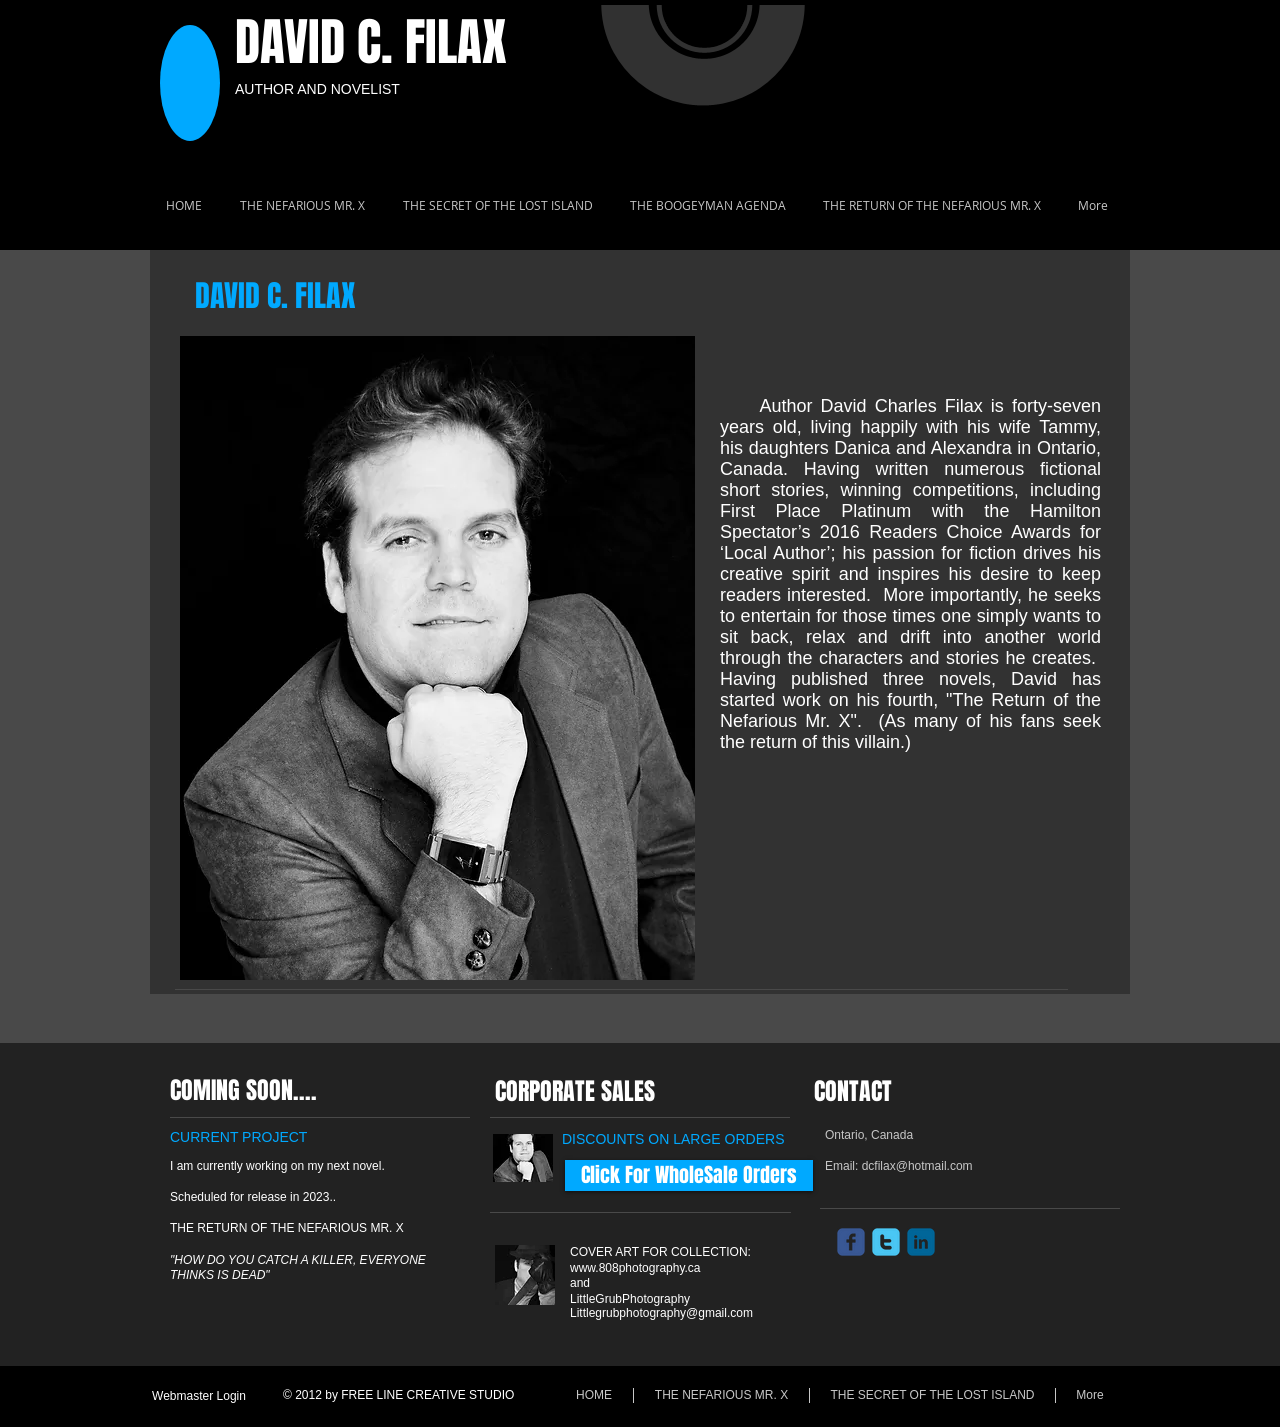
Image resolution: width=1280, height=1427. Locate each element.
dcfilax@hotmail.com (917, 1166)
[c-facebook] (851, 1242)
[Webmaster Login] (199, 1396)
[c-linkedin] (921, 1242)
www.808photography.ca (635, 1268)
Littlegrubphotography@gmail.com (661, 1313)
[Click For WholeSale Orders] (689, 1175)
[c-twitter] (886, 1242)
